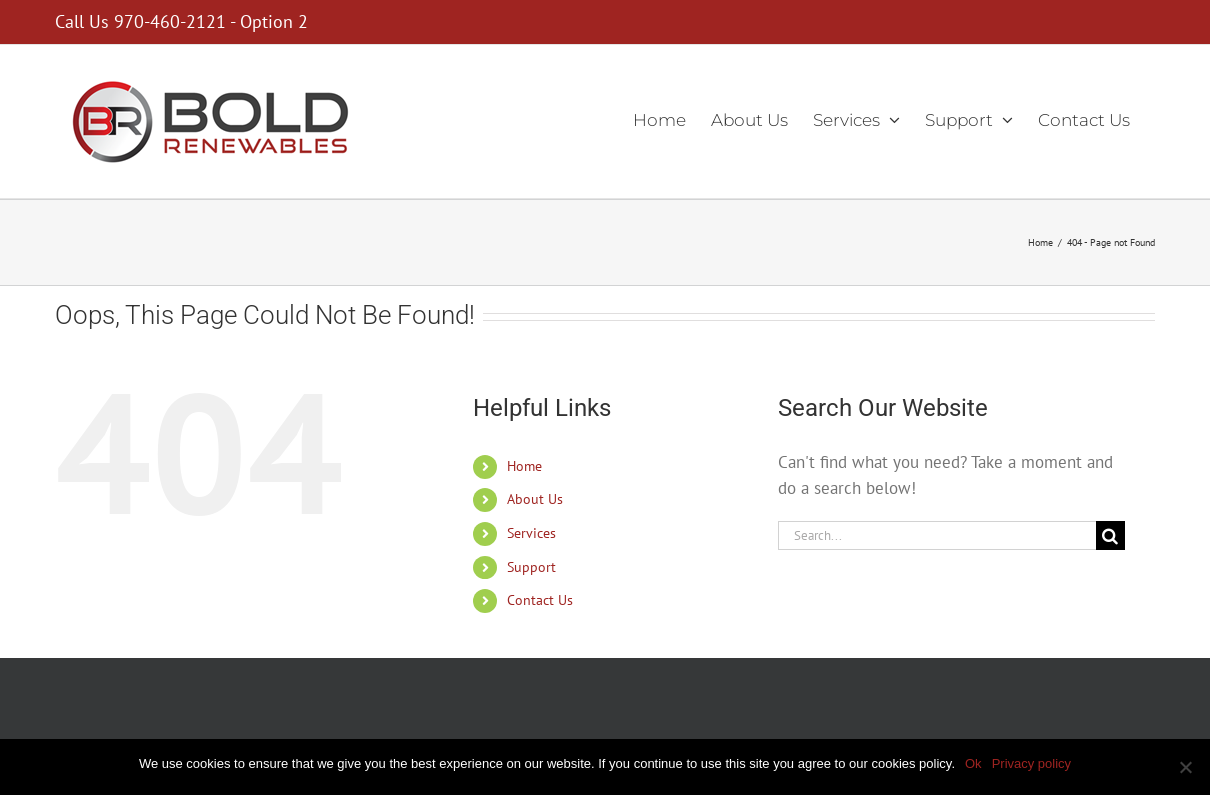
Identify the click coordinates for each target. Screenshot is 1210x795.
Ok (973, 763)
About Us (535, 499)
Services (531, 533)
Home (524, 466)
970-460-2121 (170, 21)
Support (531, 567)
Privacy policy (1031, 763)
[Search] (1110, 535)
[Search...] (937, 535)
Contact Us (540, 600)
